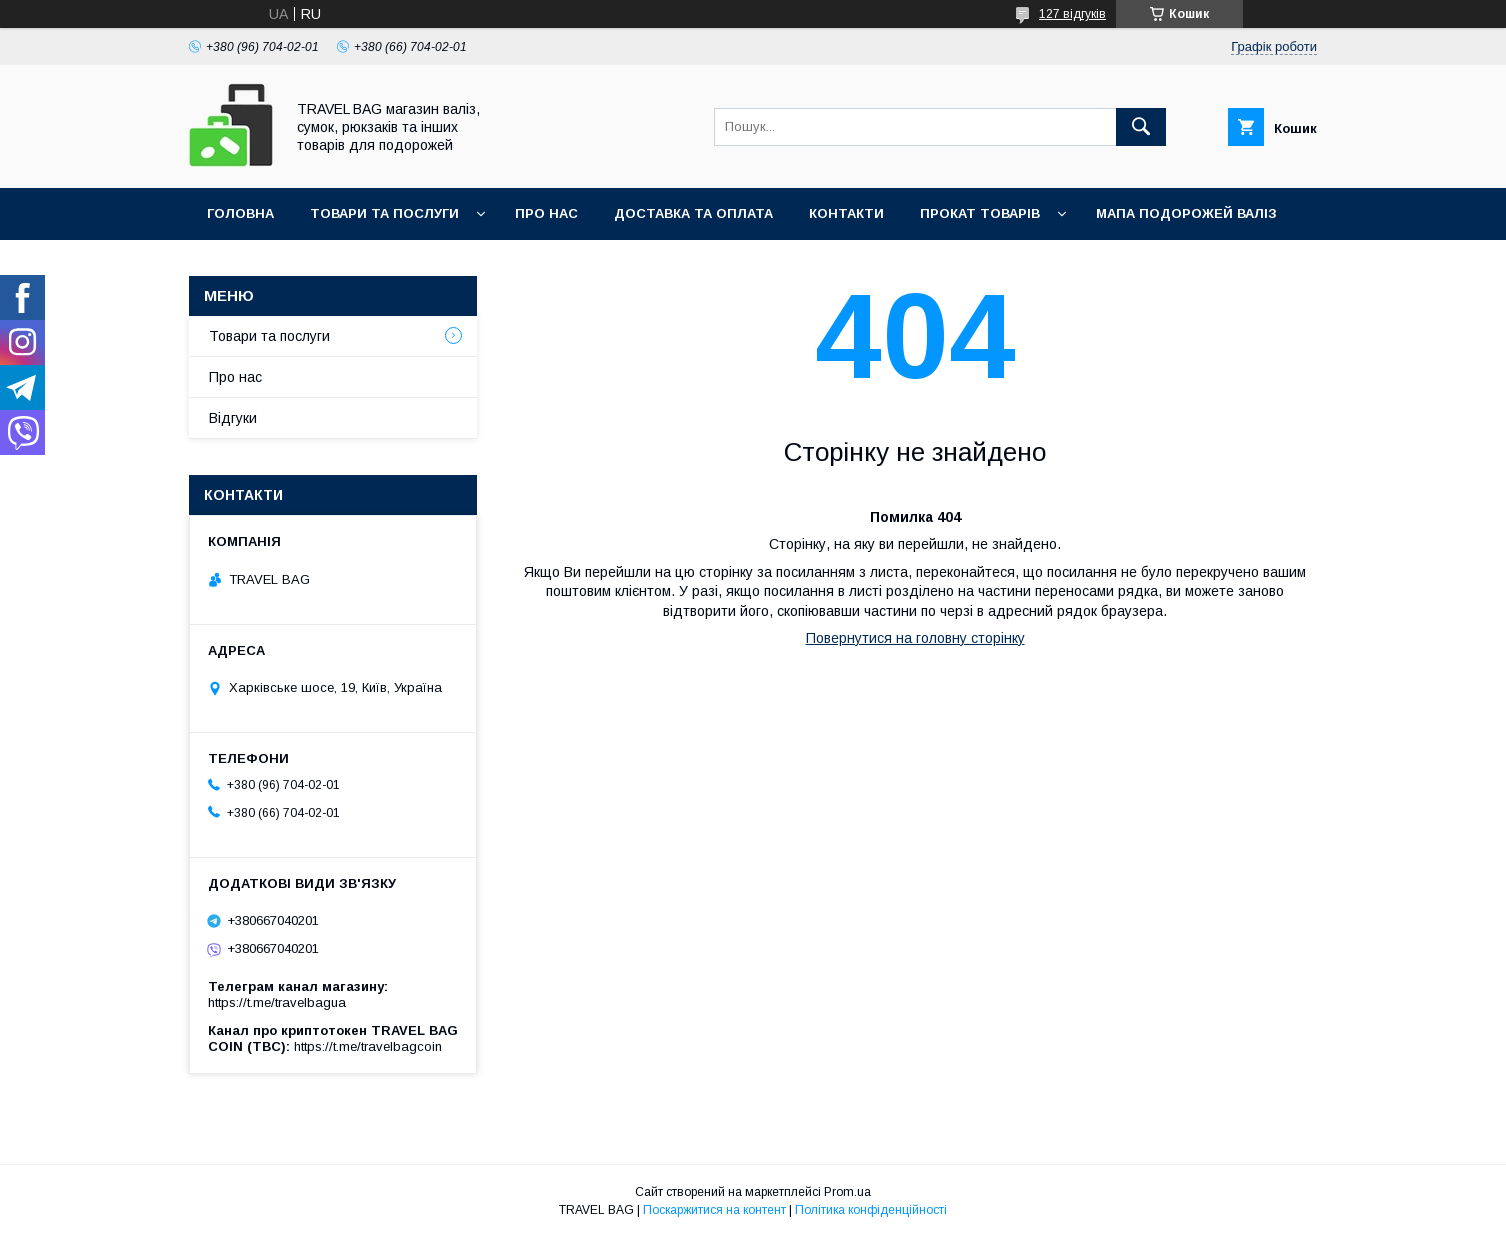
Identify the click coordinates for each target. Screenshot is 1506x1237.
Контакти (846, 213)
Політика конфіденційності (871, 1210)
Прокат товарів (980, 213)
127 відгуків (1072, 14)
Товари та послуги (384, 213)
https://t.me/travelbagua (277, 1002)
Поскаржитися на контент (714, 1210)
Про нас (546, 213)
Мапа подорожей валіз (1186, 213)
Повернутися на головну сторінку (915, 638)
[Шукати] (1141, 127)
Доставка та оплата (693, 213)
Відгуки (233, 418)
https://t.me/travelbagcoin (368, 1046)
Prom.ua (847, 1192)
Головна (240, 213)
